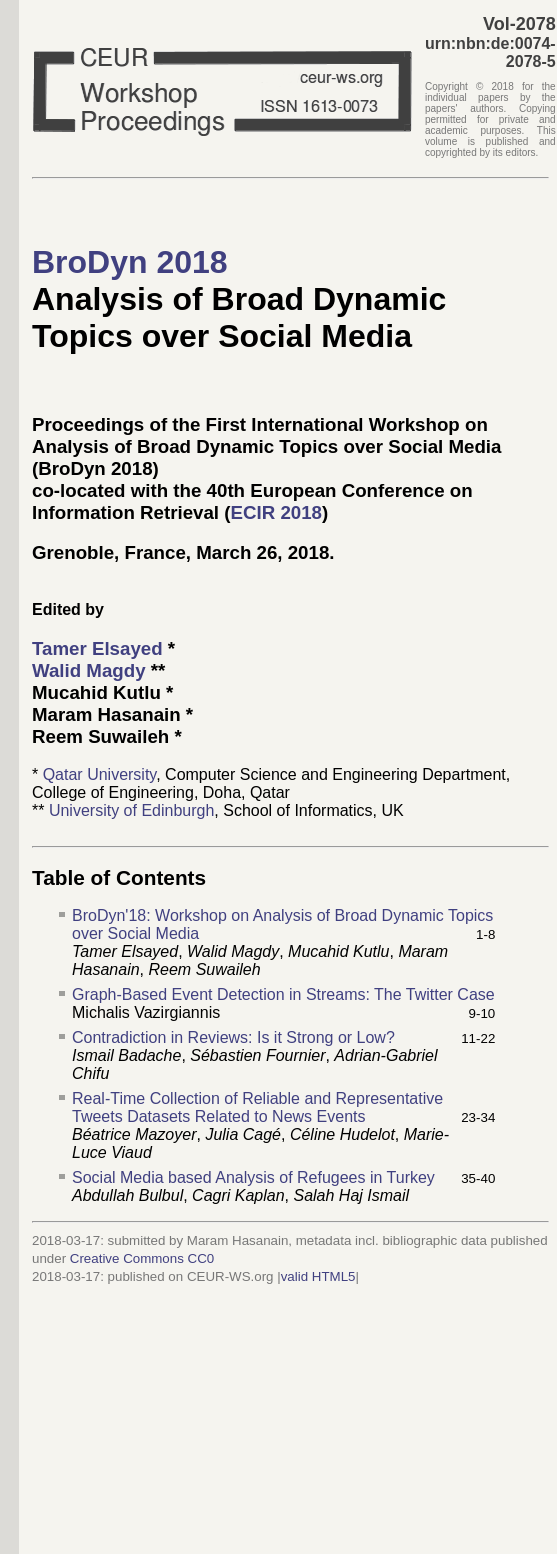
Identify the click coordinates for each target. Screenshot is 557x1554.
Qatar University (100, 774)
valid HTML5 (318, 1276)
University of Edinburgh (131, 810)
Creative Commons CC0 (142, 1258)
